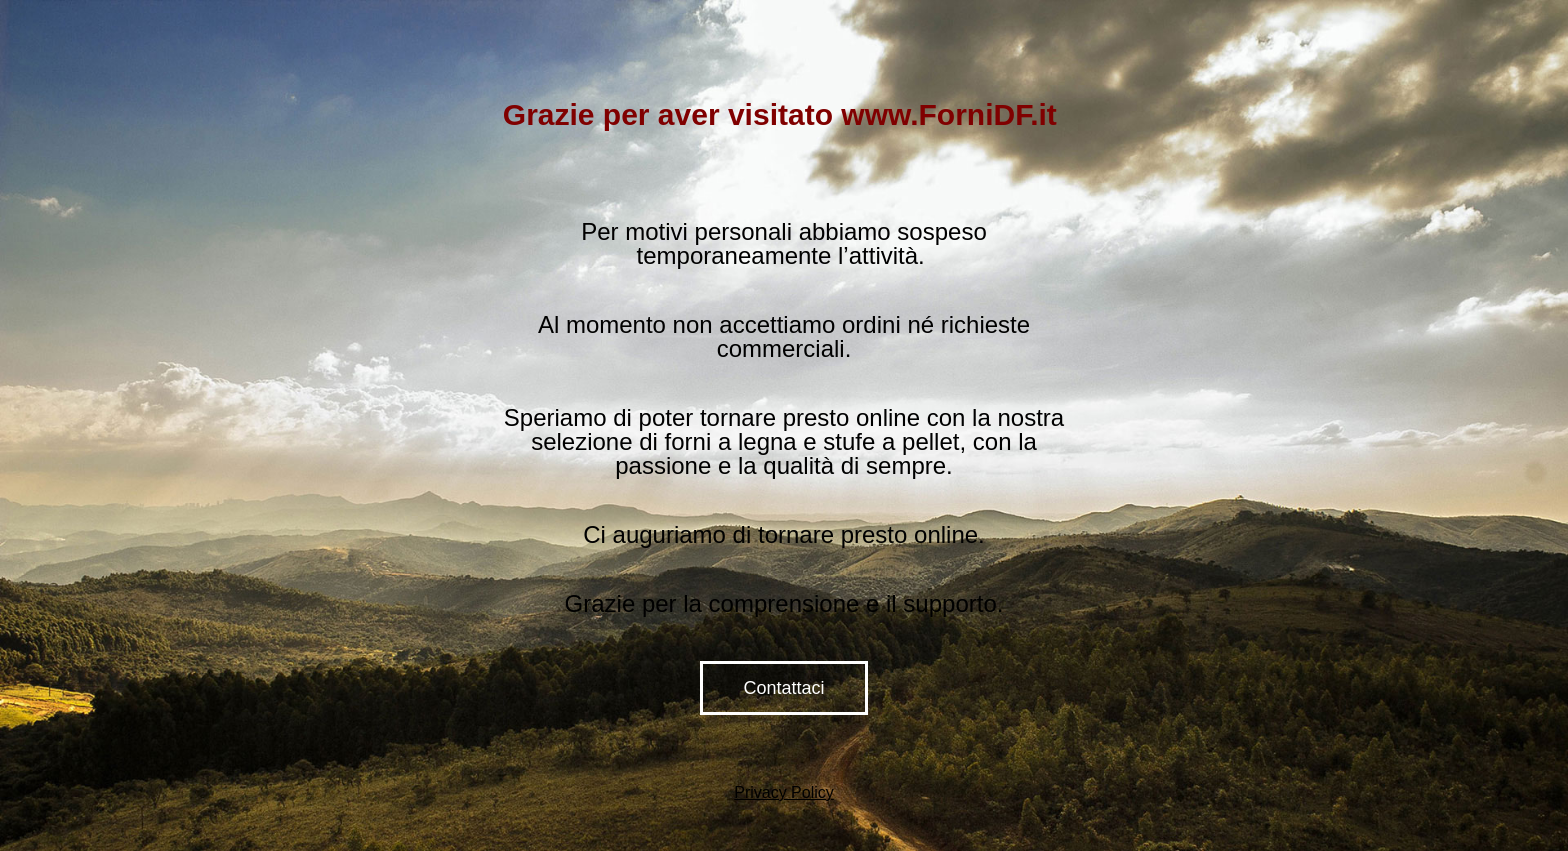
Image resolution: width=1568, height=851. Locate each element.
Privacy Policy (784, 792)
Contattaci (783, 688)
